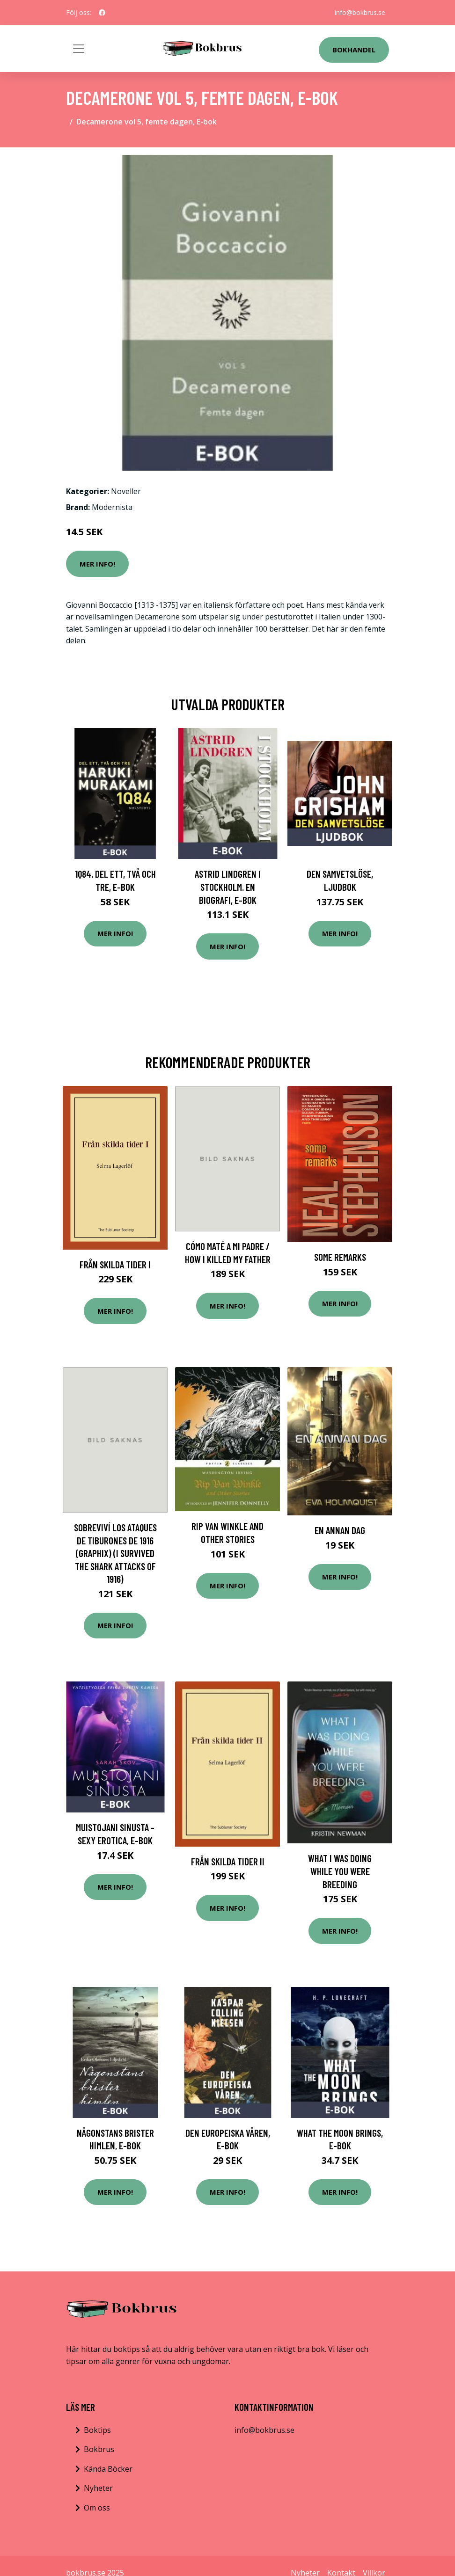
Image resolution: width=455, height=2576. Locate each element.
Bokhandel (353, 49)
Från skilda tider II (227, 1861)
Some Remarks (340, 1257)
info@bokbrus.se (360, 12)
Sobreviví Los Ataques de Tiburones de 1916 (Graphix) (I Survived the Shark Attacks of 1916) (115, 1553)
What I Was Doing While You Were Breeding (340, 1871)
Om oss (97, 2508)
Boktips (97, 2430)
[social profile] (102, 13)
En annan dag (340, 1530)
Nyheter (98, 2488)
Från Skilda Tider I (115, 1264)
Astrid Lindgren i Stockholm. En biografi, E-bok (228, 886)
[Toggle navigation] (78, 49)
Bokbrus (99, 2449)
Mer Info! (97, 563)
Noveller (126, 491)
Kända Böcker (108, 2469)
